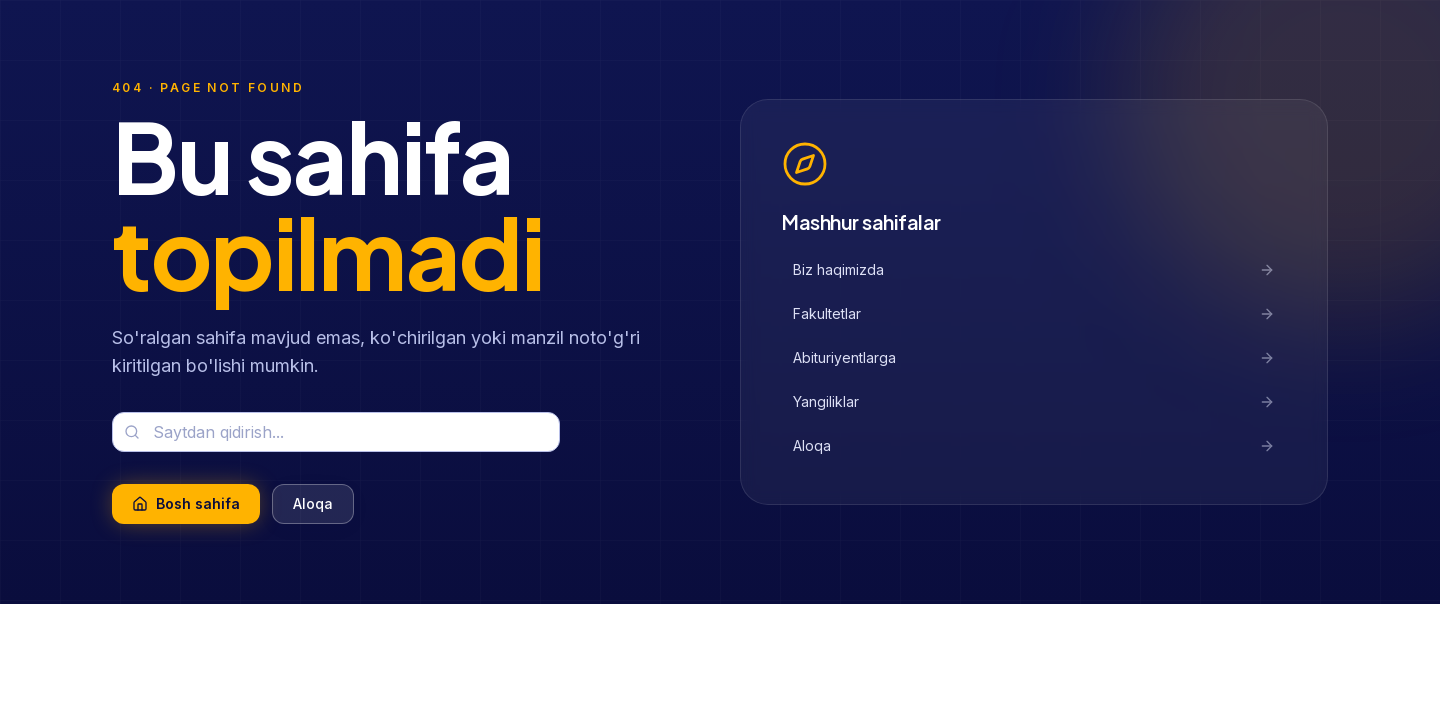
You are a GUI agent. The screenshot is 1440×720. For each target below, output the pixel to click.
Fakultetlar (1034, 313)
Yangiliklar (1034, 401)
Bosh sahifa (186, 503)
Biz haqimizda (1034, 269)
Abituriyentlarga (1034, 357)
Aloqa (313, 503)
